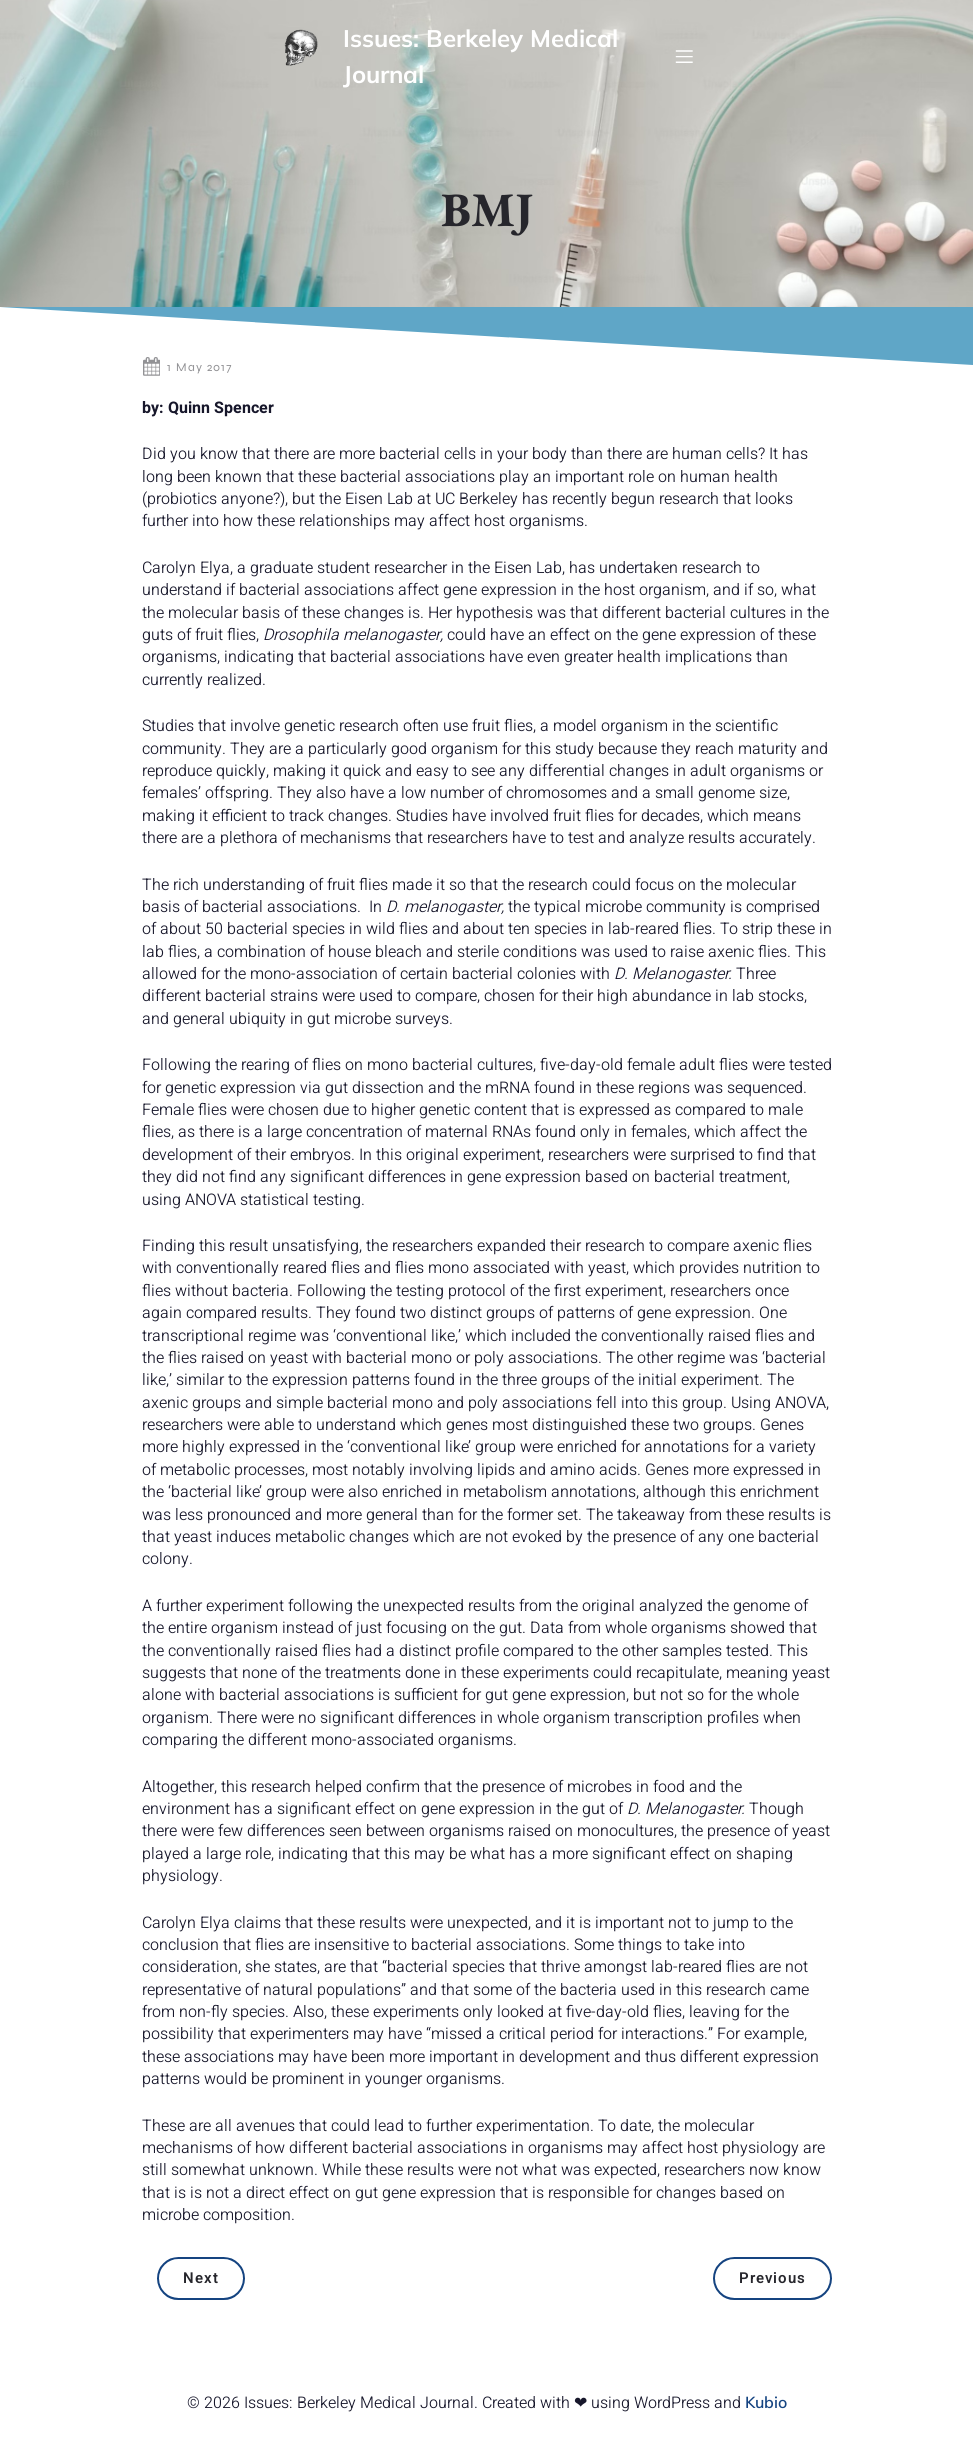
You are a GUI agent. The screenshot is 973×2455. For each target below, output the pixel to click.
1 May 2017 (187, 388)
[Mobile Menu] (684, 66)
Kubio (766, 2423)
